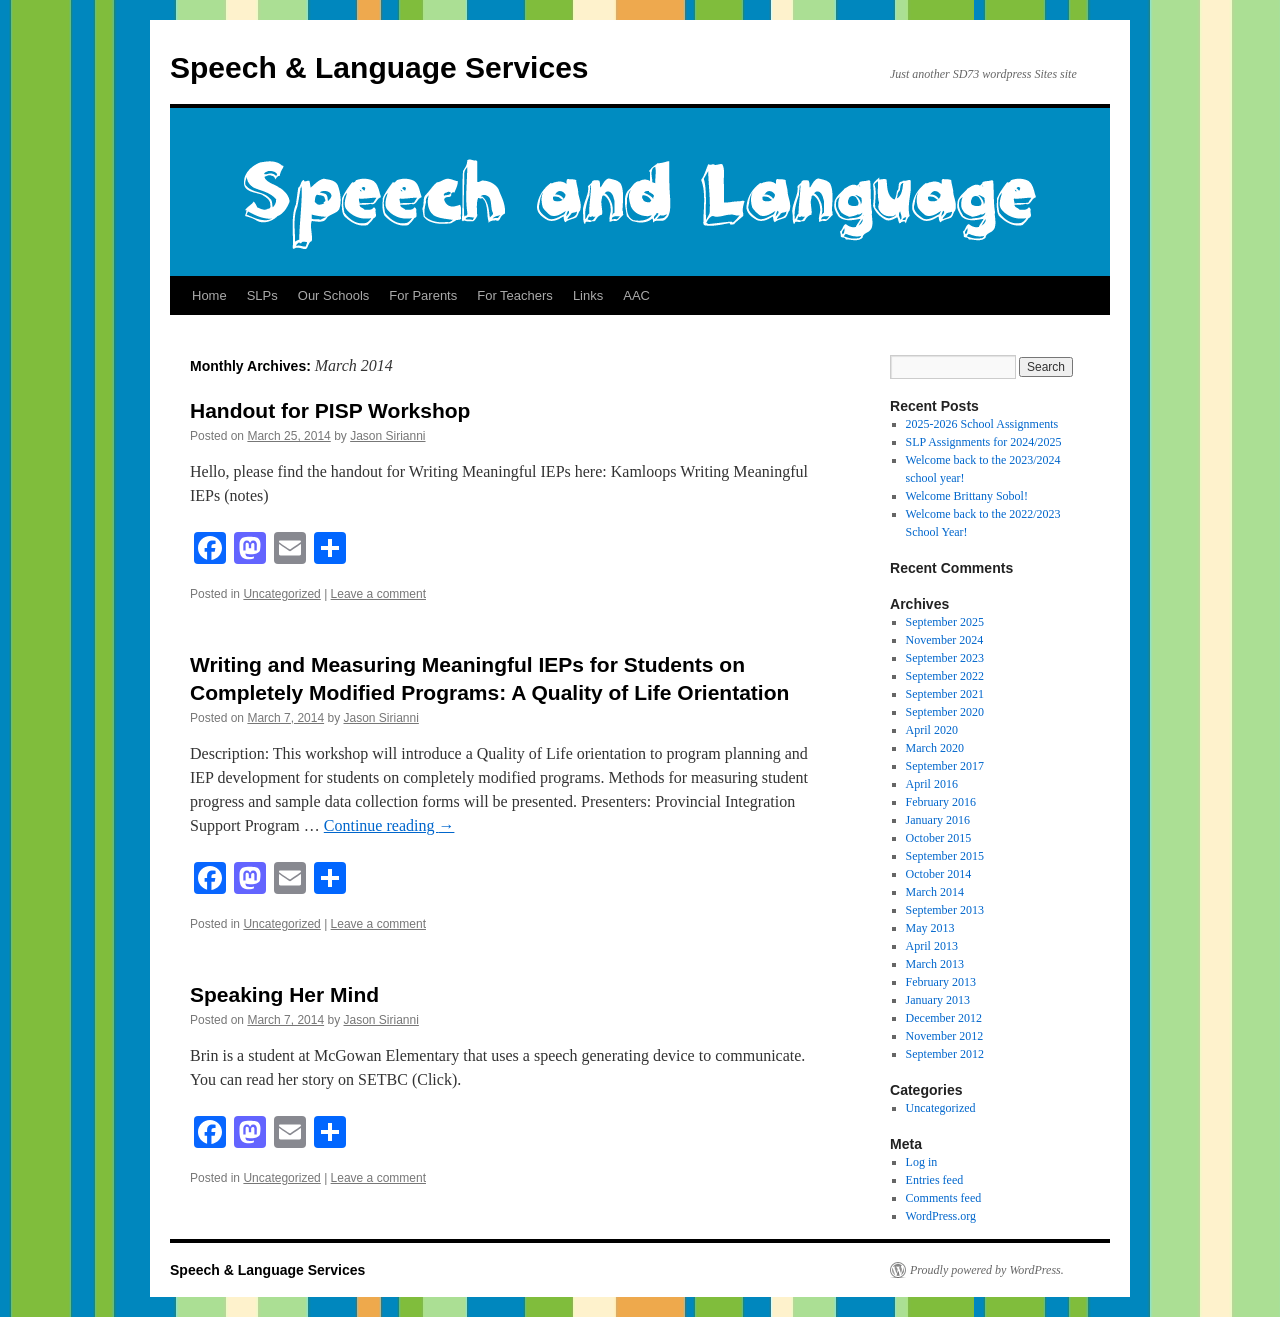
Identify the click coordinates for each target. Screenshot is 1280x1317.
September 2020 (945, 712)
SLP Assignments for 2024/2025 (984, 442)
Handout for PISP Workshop (330, 410)
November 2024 (945, 640)
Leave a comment (378, 594)
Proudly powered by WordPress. (987, 1270)
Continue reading (389, 825)
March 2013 (935, 964)
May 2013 (930, 928)
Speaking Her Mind (284, 994)
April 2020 (932, 730)
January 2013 (938, 1000)
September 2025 (945, 622)
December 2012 (944, 1018)
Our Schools (334, 295)
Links (588, 295)
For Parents (423, 295)
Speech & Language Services (379, 67)
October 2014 (939, 874)
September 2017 (945, 766)
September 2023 (945, 658)
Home (209, 295)
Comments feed (944, 1198)
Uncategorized (281, 594)
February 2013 (941, 982)
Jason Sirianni (387, 436)
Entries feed (935, 1180)
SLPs (262, 295)
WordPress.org (941, 1216)
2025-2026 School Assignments (982, 424)
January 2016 (938, 820)
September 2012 (945, 1054)
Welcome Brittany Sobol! (967, 496)
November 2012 (945, 1036)
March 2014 (935, 892)
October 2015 (939, 838)
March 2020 (935, 748)
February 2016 (941, 802)
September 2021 (945, 694)
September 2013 (945, 910)
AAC (636, 295)
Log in (922, 1162)
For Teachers (515, 295)
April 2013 (932, 946)
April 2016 (932, 784)
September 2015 (945, 856)
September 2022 (945, 676)
